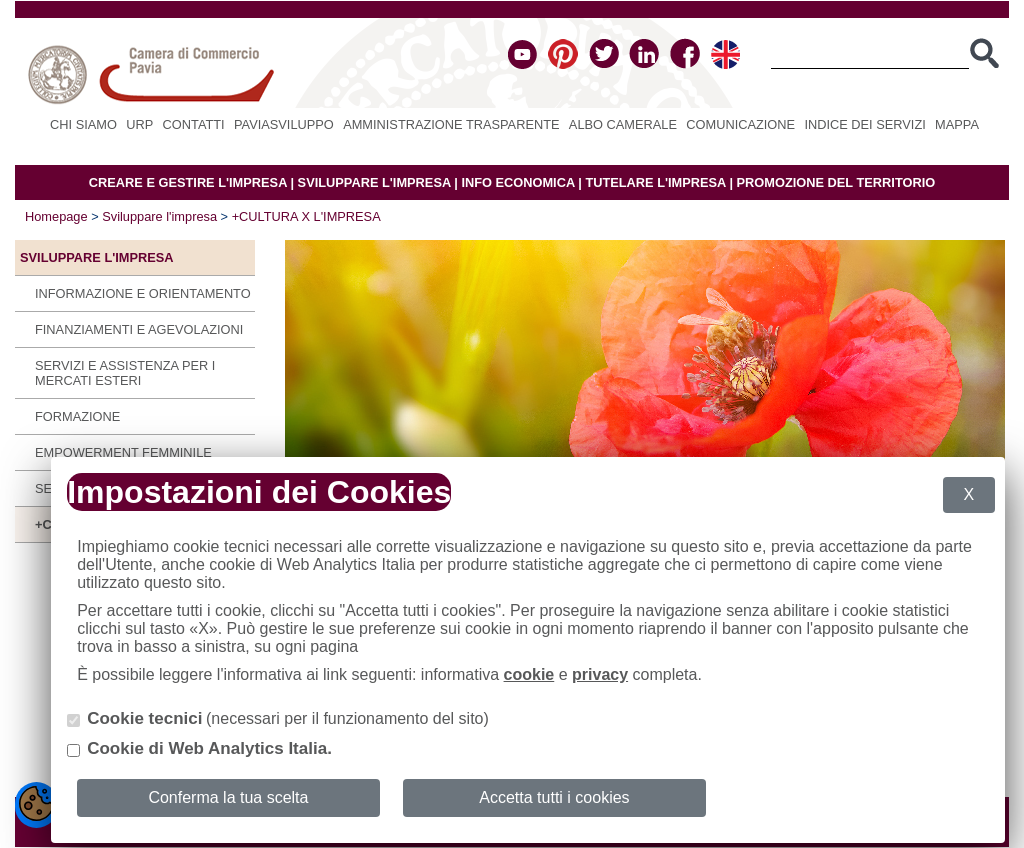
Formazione (77, 416)
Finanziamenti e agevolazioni (139, 329)
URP (139, 124)
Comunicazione (740, 124)
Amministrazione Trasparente (451, 124)
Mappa (957, 124)
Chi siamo (83, 124)
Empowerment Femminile (123, 452)
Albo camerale (623, 124)
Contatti (194, 124)
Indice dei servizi (864, 124)
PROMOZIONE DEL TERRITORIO (836, 182)
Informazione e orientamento (143, 293)
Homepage (56, 216)
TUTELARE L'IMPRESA (655, 182)
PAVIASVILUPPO (284, 124)
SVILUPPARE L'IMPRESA (374, 182)
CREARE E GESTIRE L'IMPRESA (188, 182)
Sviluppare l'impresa (159, 216)
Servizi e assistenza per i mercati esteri (125, 373)
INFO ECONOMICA (517, 182)
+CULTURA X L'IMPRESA (306, 216)
